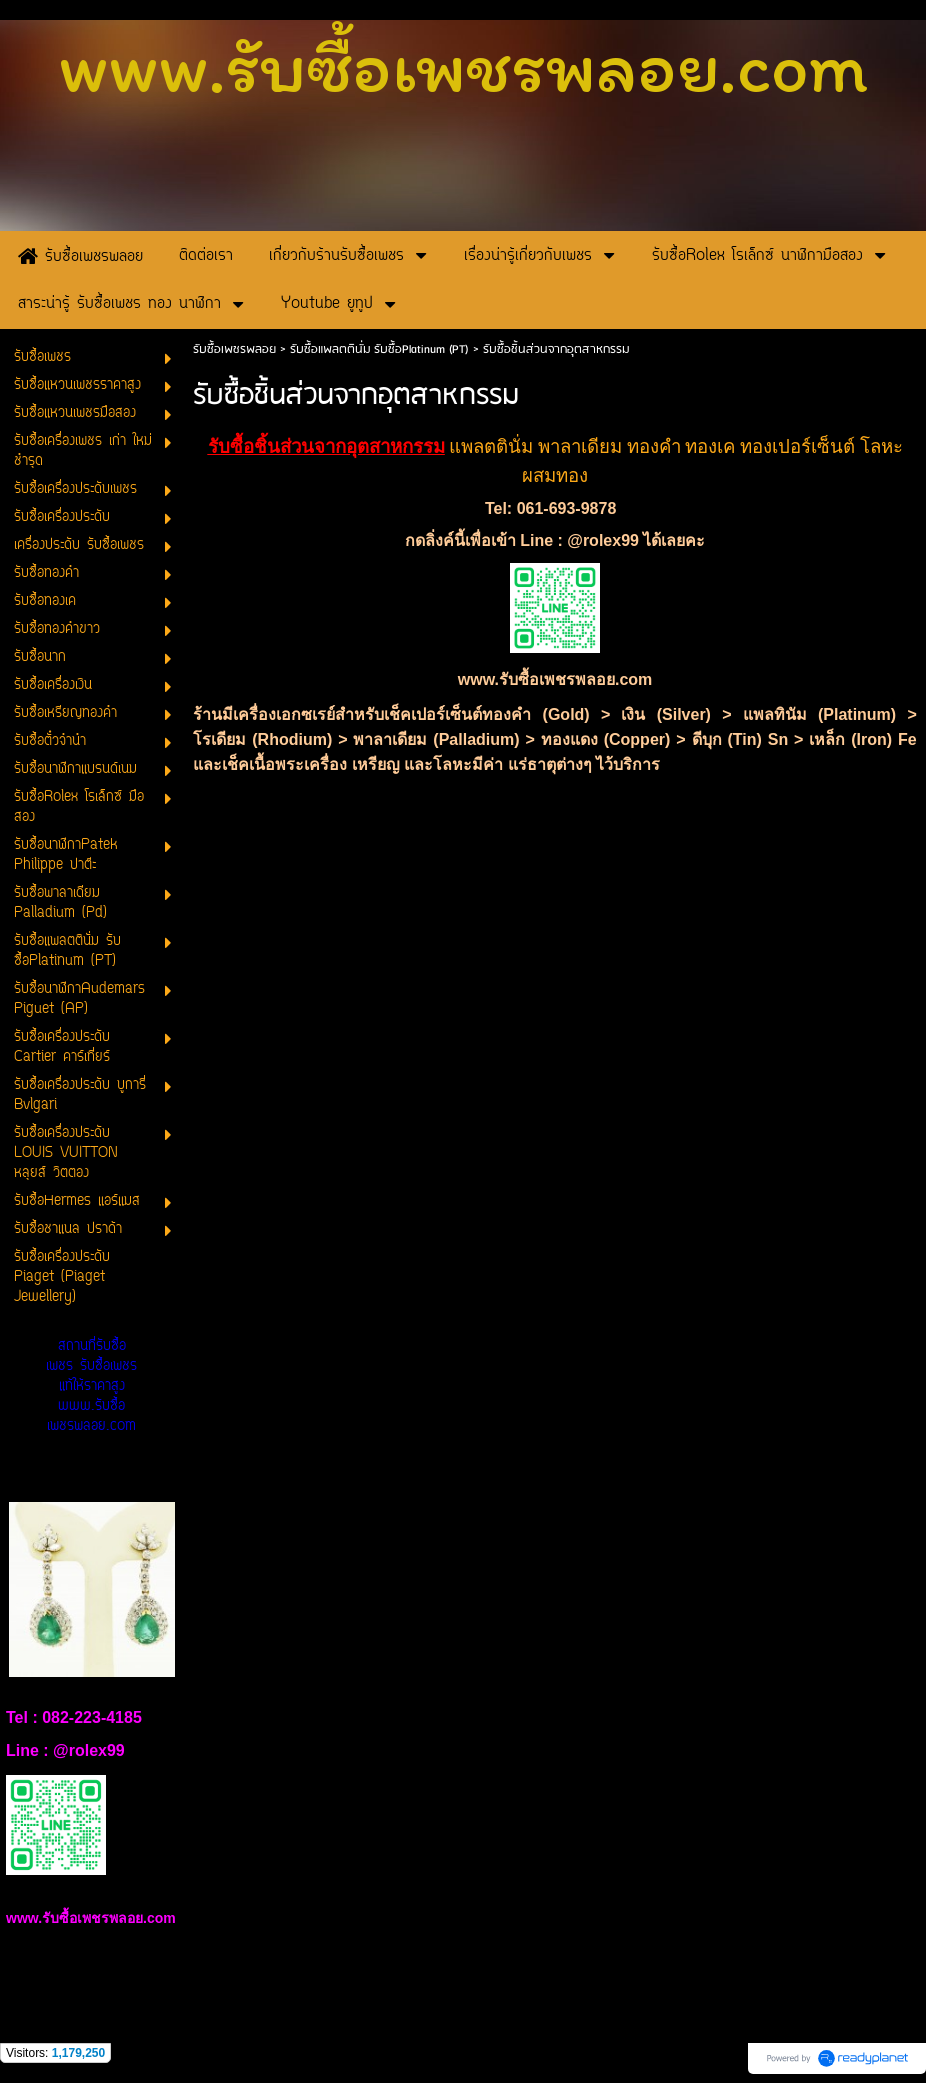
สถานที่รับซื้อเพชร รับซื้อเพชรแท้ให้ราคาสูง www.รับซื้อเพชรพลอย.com (91, 1386)
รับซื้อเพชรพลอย (234, 349)
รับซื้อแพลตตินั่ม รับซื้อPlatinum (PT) (379, 349)
